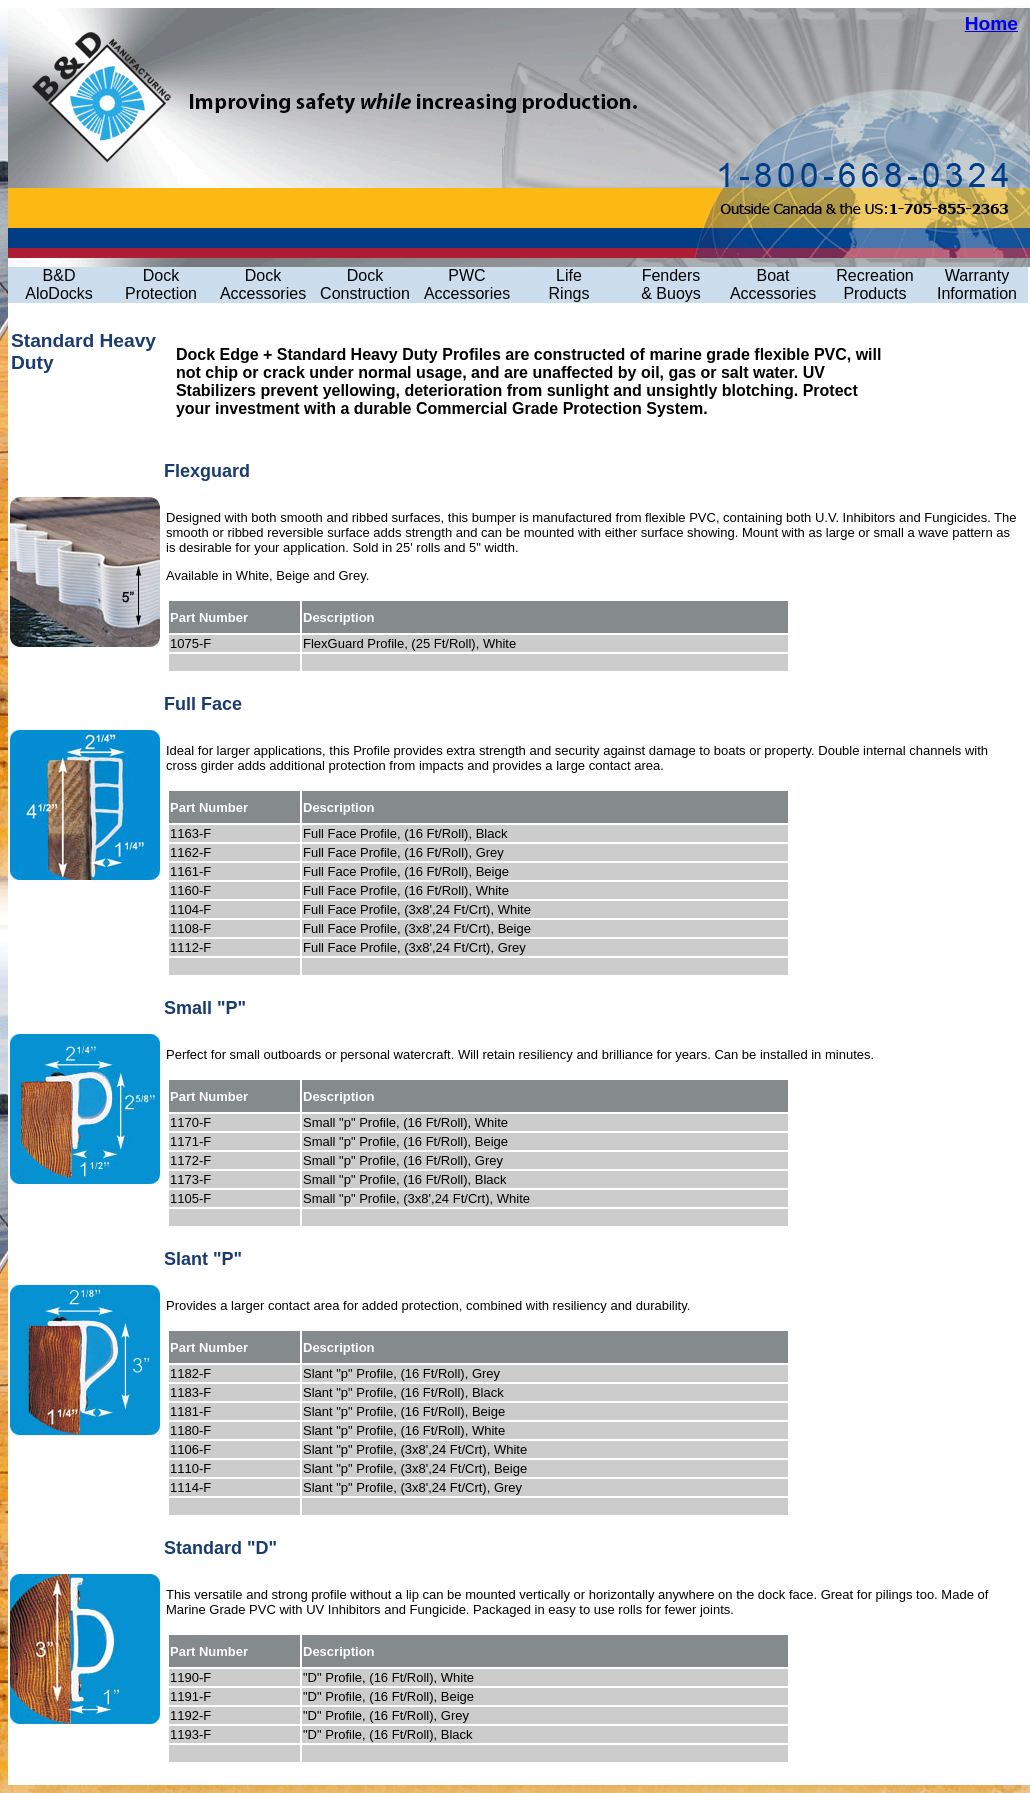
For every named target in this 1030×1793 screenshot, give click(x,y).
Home (991, 23)
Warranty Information (977, 284)
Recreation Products (874, 284)
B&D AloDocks (59, 284)
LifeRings (569, 284)
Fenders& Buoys (671, 284)
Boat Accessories (773, 284)
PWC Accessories (467, 284)
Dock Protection (161, 284)
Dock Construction (365, 284)
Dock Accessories (263, 284)
